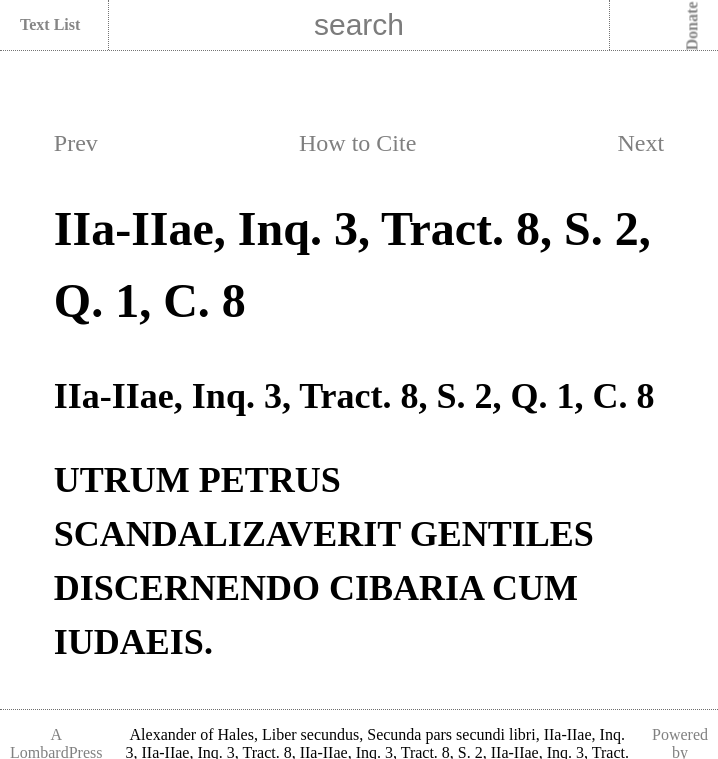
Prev (76, 143)
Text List (50, 24)
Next (640, 143)
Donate (692, 26)
